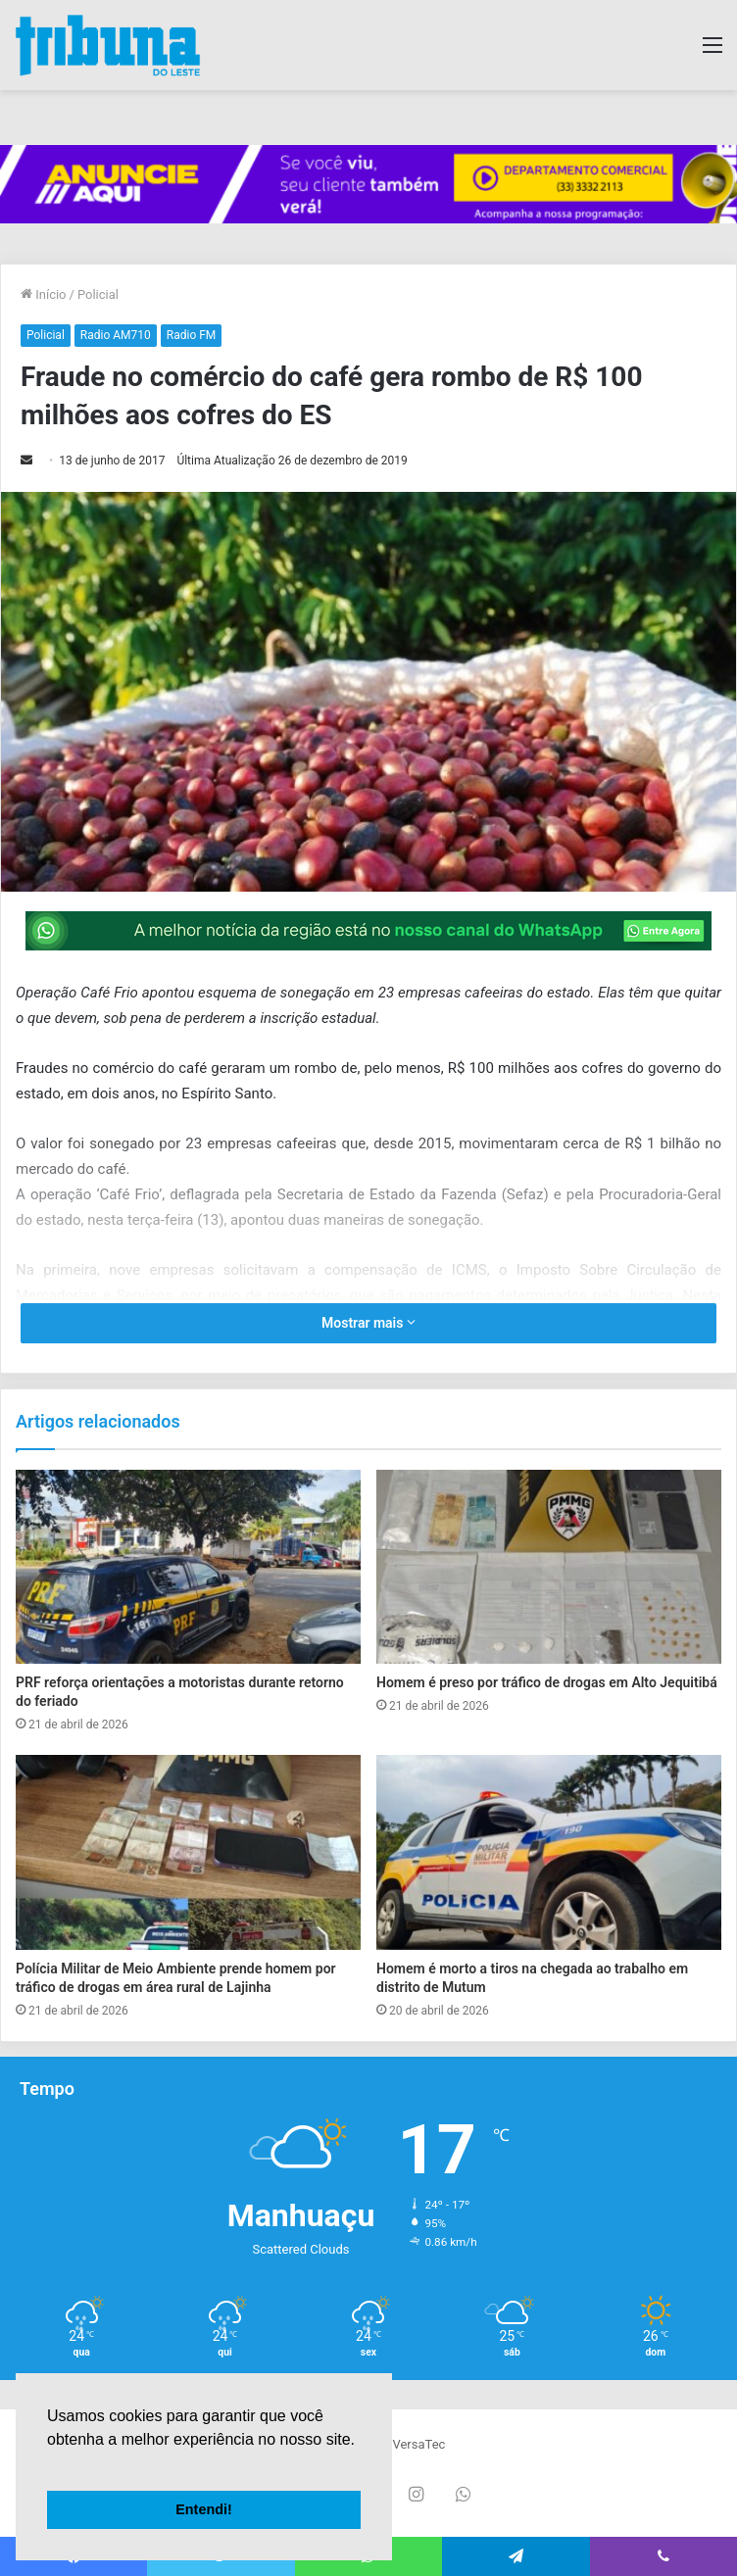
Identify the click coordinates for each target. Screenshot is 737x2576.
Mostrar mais (368, 1323)
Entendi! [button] (203, 2509)
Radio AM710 (115, 335)
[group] (368, 184)
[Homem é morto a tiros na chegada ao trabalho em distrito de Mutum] (548, 1852)
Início (44, 294)
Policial (98, 294)
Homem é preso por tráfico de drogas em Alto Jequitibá (546, 1682)
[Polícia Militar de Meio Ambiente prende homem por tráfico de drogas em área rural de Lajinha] (188, 1852)
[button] (50, 2464)
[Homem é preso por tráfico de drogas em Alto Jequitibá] (548, 1567)
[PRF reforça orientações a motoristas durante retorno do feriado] (188, 1567)
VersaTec (418, 2444)
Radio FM (192, 335)
